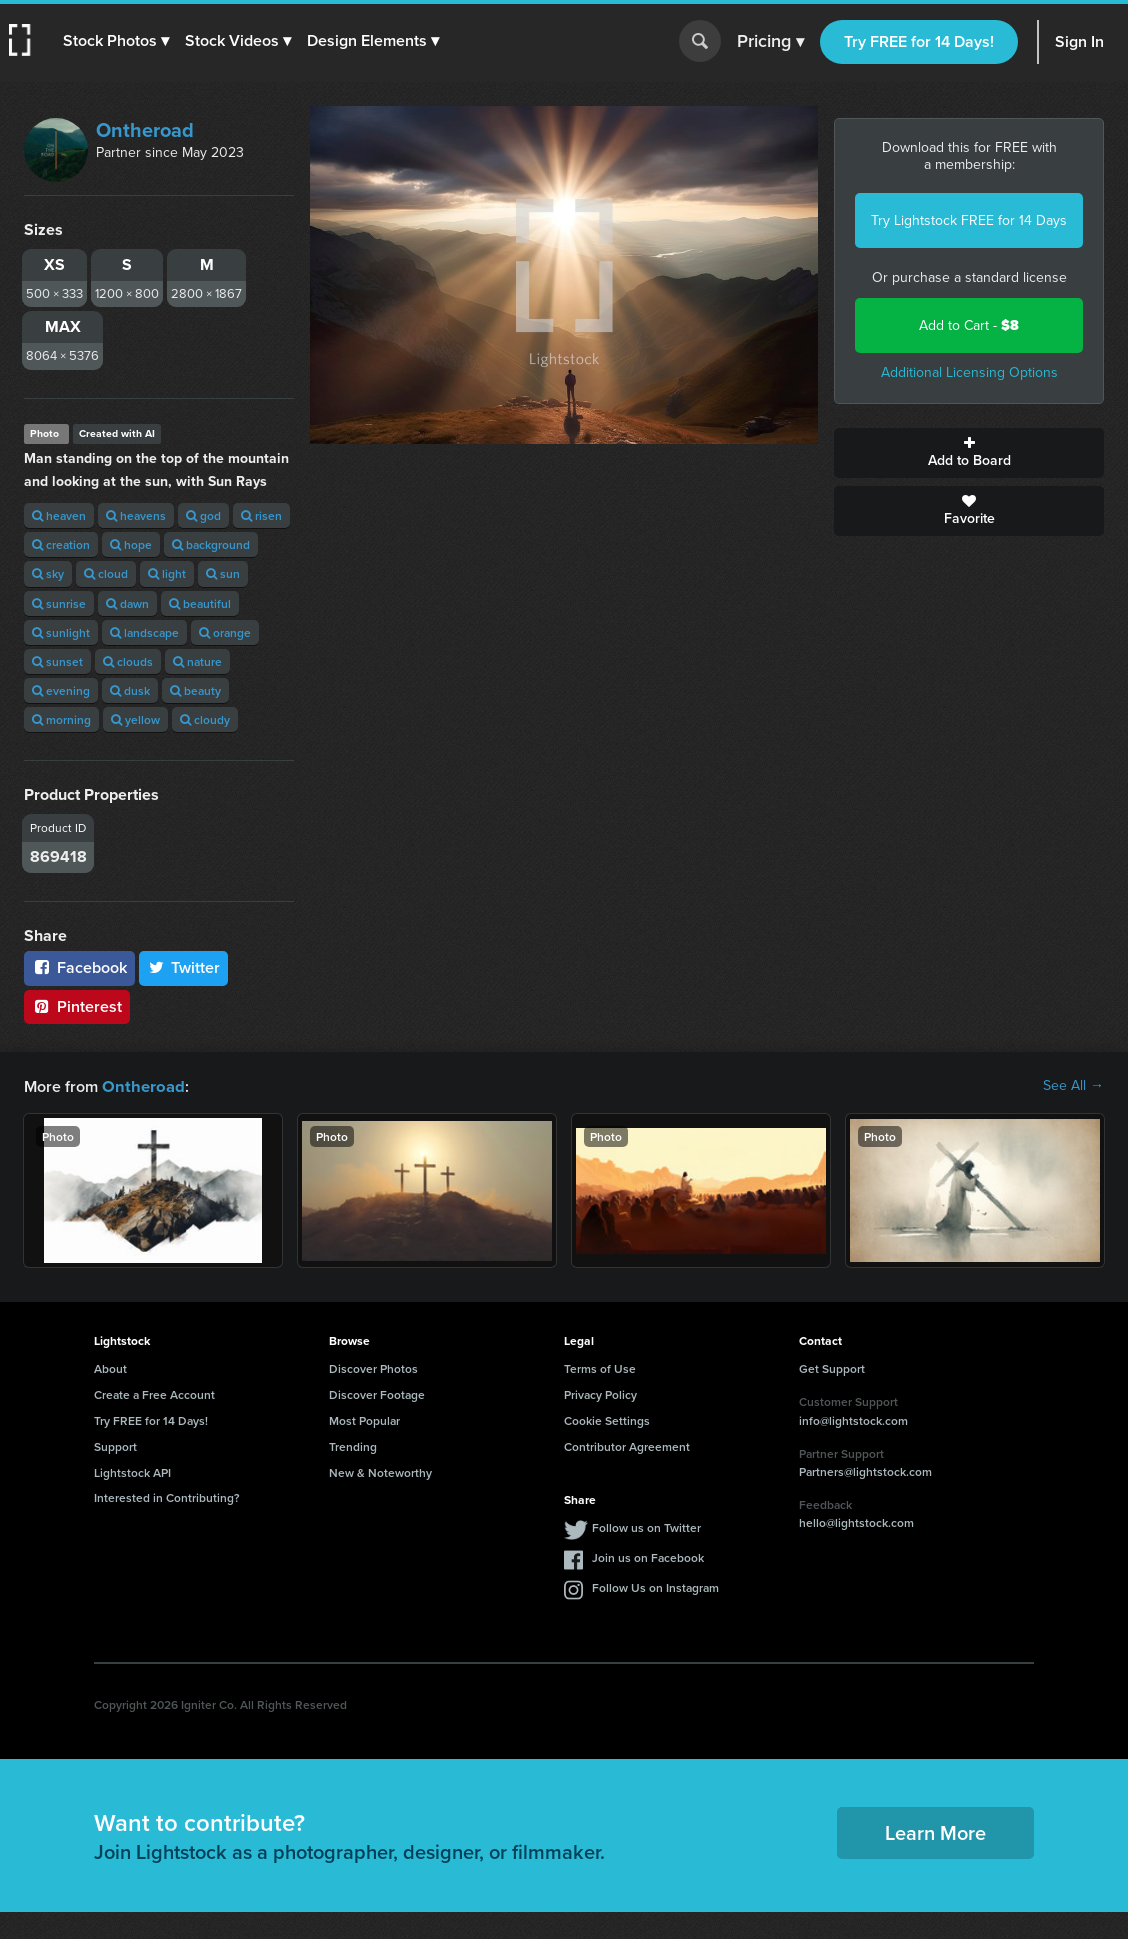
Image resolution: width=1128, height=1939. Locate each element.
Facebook (79, 967)
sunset (57, 661)
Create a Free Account (154, 1393)
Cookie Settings (607, 1419)
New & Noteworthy (380, 1471)
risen (261, 515)
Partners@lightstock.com (865, 1470)
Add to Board (969, 453)
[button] (117, 41)
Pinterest (77, 1006)
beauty (195, 690)
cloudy (205, 719)
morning (61, 719)
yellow (135, 719)
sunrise (59, 603)
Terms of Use (600, 1367)
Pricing (770, 42)
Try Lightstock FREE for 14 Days (969, 220)
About (110, 1367)
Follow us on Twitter (646, 1526)
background (211, 544)
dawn (127, 603)
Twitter (184, 967)
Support (115, 1445)
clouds (128, 661)
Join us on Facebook (648, 1556)
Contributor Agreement (627, 1445)
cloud (106, 573)
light (167, 573)
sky (48, 573)
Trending (353, 1445)
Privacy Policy (600, 1393)
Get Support (832, 1367)
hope (131, 544)
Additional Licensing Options (969, 372)
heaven (59, 515)
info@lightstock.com (853, 1419)
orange (225, 632)
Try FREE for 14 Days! (919, 41)
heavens (136, 515)
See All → (1073, 1086)
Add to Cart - (969, 325)
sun (223, 573)
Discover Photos (373, 1367)
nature (197, 661)
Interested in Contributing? (167, 1496)
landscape (144, 632)
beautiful (200, 603)
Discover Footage (377, 1393)
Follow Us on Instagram (655, 1586)
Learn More (935, 1831)
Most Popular (364, 1419)
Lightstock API (132, 1471)
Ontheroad (145, 130)
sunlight (61, 632)
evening (61, 690)
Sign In (1079, 41)
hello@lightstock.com (856, 1521)
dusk (130, 690)
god (203, 515)
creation (61, 544)
